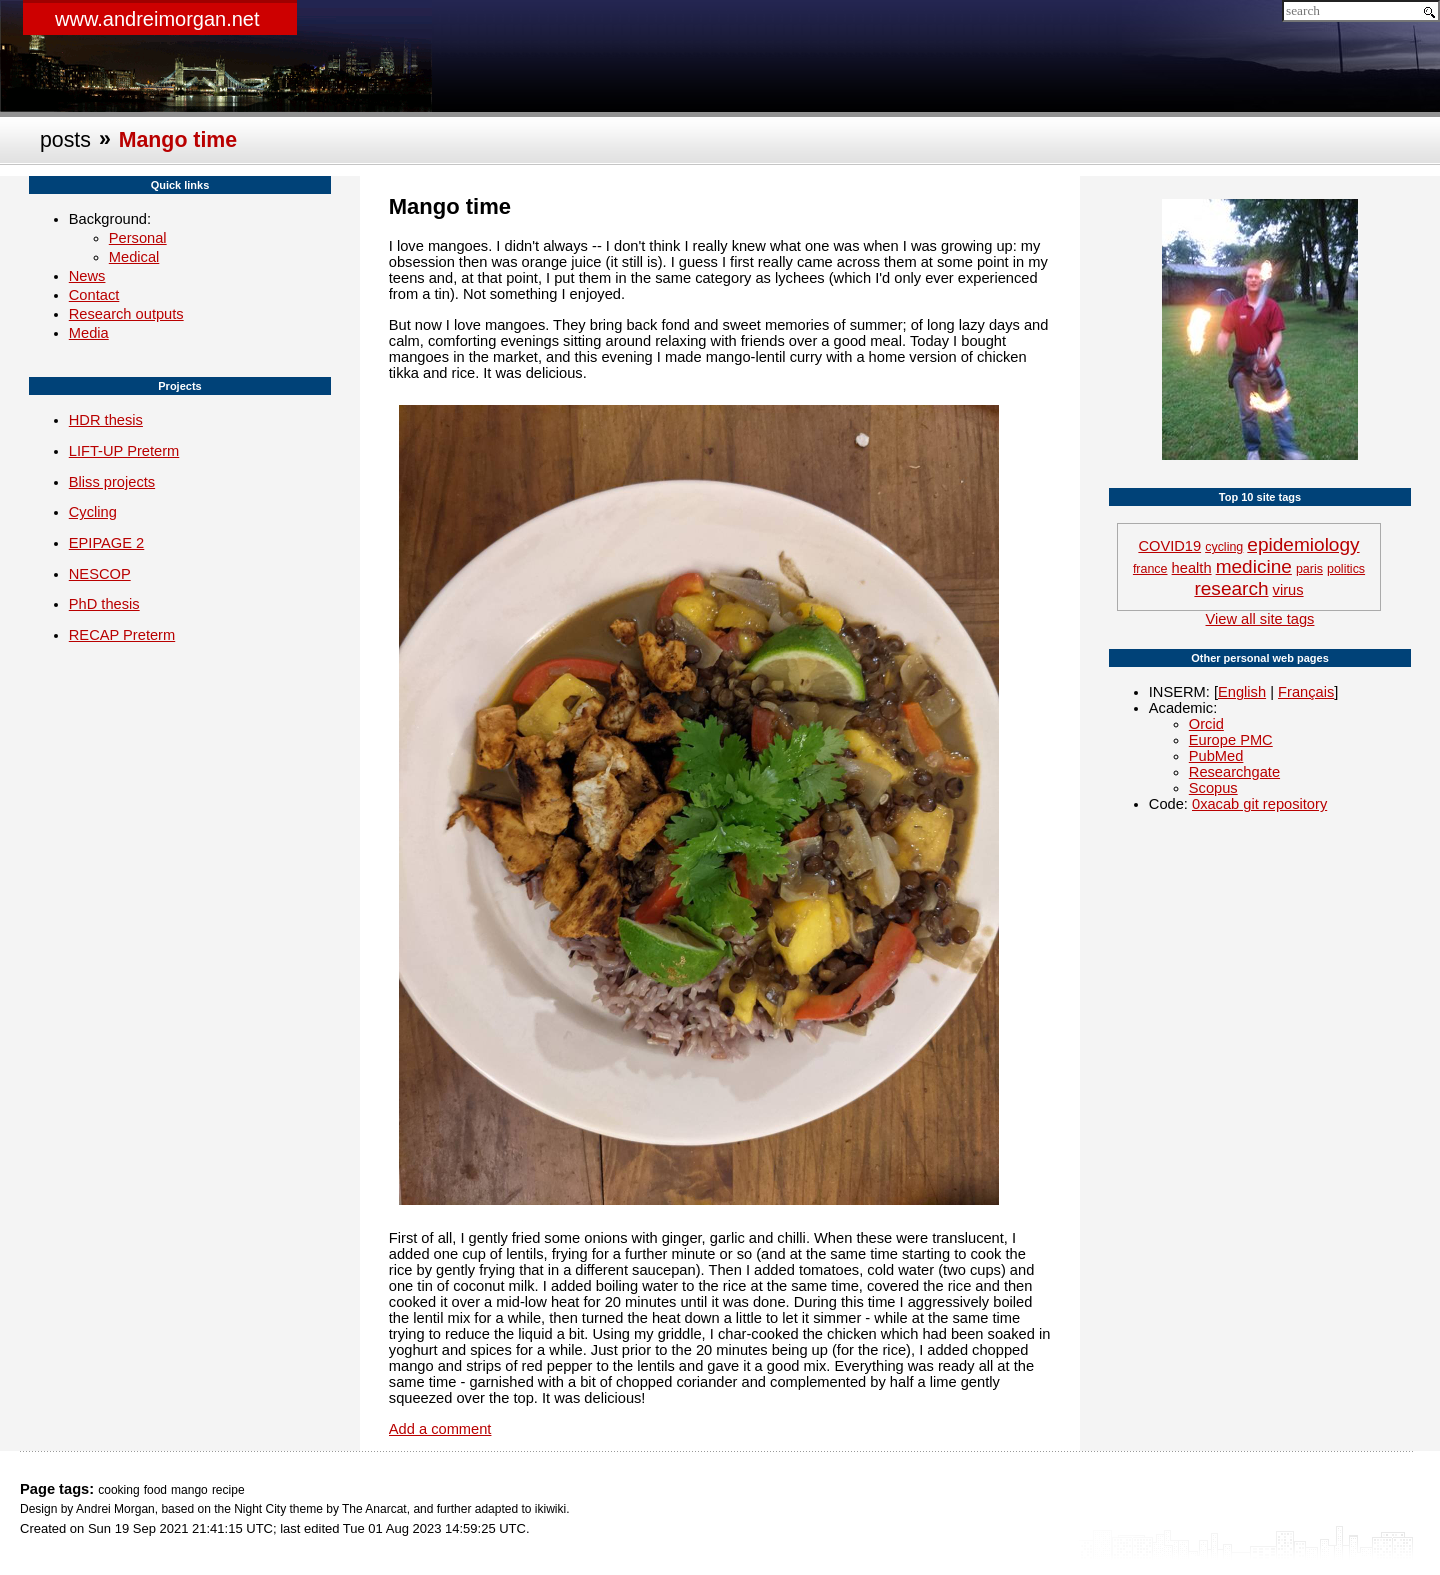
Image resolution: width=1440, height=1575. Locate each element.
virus (1288, 590)
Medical (134, 257)
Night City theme (278, 1509)
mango (189, 1490)
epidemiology (1303, 544)
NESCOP (100, 574)
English (1242, 692)
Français (1306, 692)
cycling (1224, 547)
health (1192, 568)
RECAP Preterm (122, 635)
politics (1346, 569)
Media (89, 333)
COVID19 (1169, 546)
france (1150, 569)
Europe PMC (1231, 740)
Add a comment (440, 1429)
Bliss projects (112, 482)
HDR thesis (106, 420)
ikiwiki (550, 1509)
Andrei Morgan (115, 1509)
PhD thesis (104, 604)
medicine (1254, 566)
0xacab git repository (1259, 804)
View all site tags (1260, 619)
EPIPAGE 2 (107, 543)
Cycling (93, 512)
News (87, 276)
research (1231, 588)
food (155, 1490)
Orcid (1206, 724)
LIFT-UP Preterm (124, 451)
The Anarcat (374, 1509)
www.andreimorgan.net (157, 19)
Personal (138, 238)
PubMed (1216, 756)
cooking (118, 1490)
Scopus (1213, 788)
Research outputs (126, 314)
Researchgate (1234, 772)
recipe (228, 1490)
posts (65, 140)
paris (1309, 569)
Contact (94, 295)
